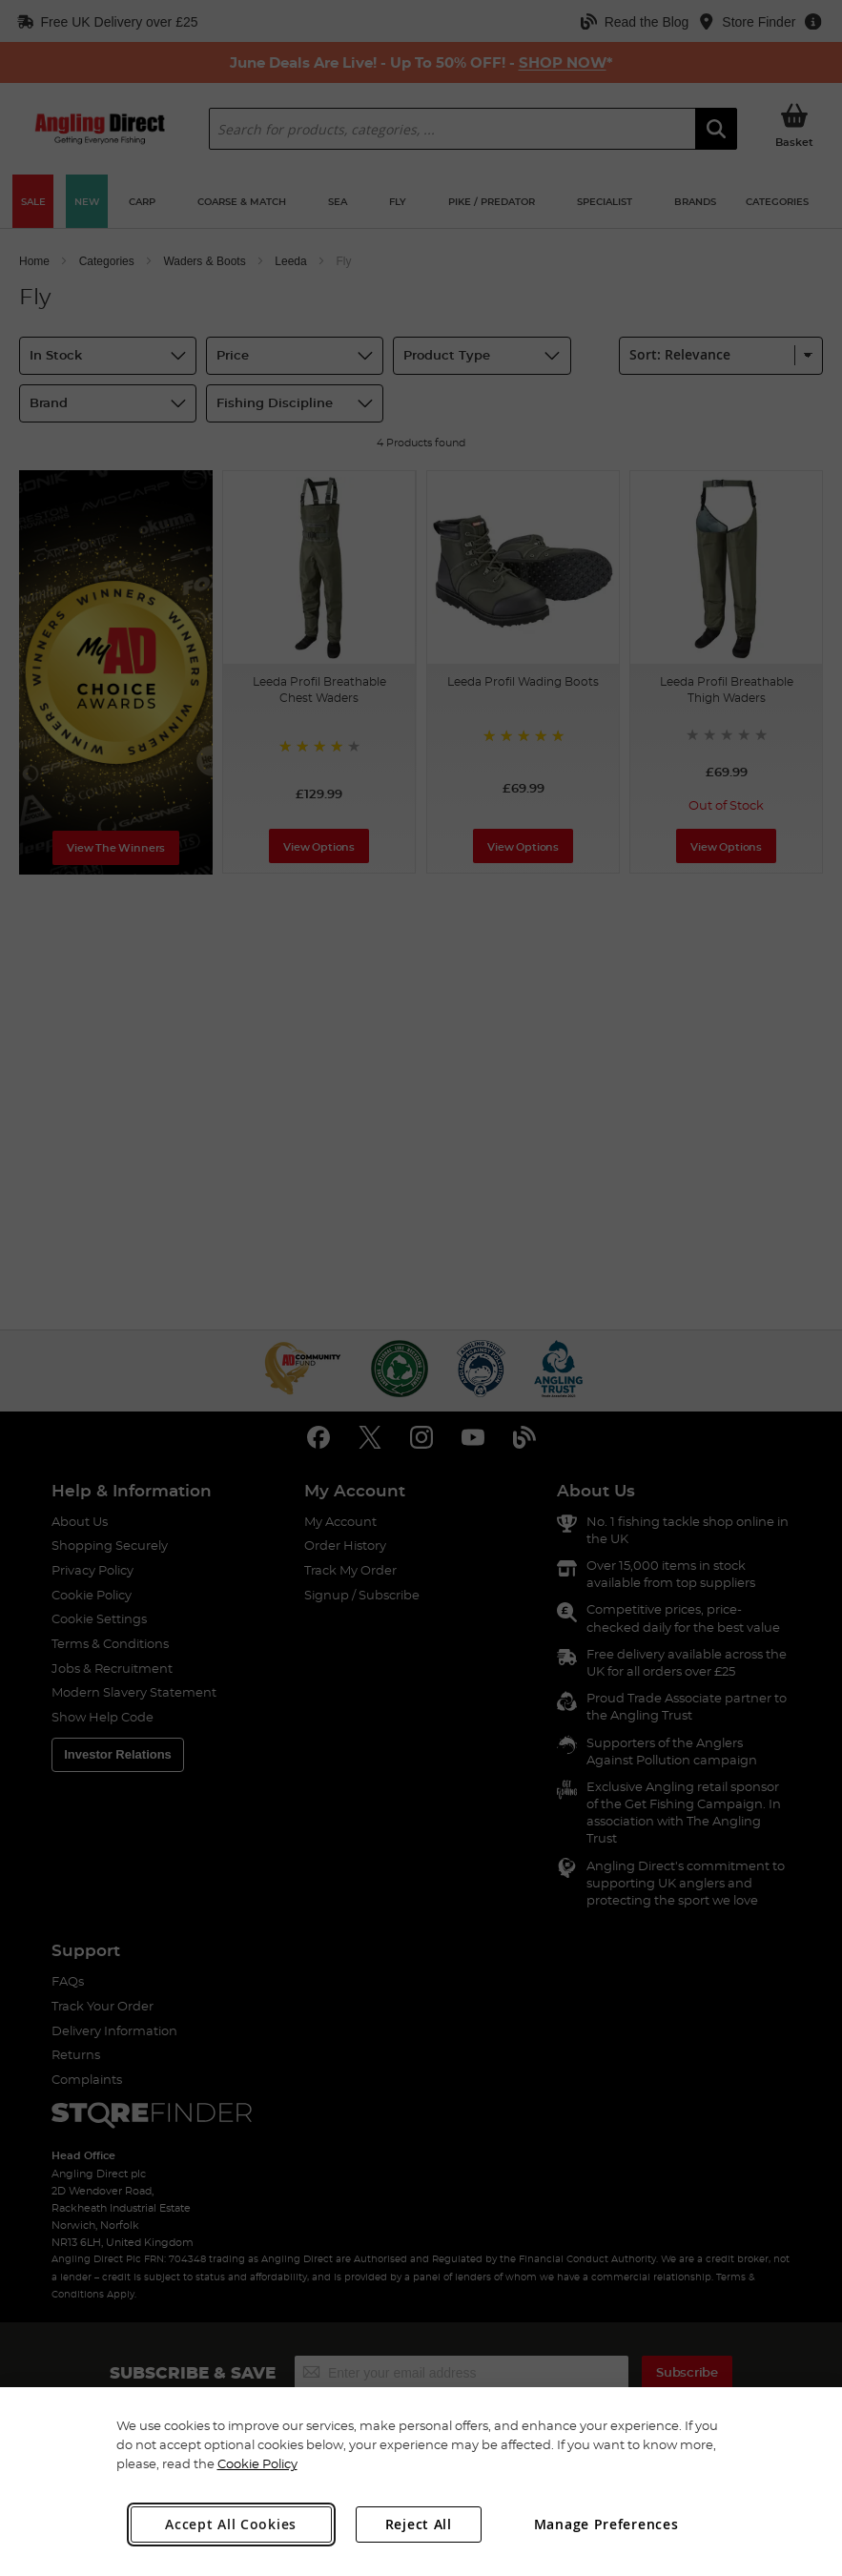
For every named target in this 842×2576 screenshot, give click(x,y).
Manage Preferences (606, 2524)
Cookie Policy (257, 2463)
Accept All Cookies (231, 2524)
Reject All (418, 2524)
